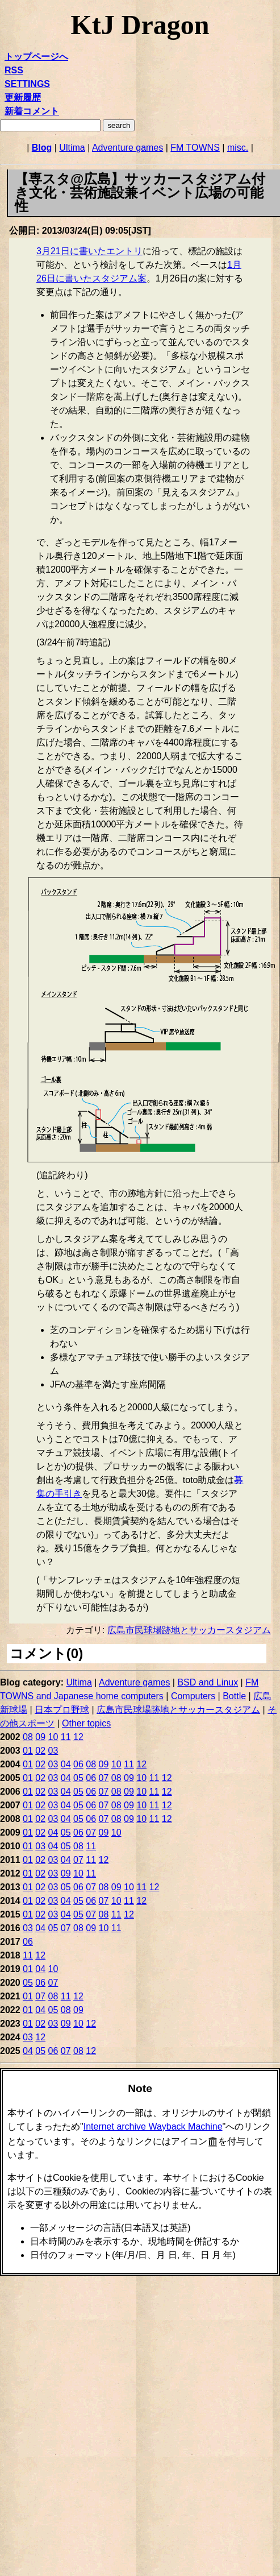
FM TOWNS (195, 147)
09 (40, 1737)
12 (78, 1737)
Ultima (72, 147)
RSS (14, 70)
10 (53, 1737)
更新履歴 (23, 97)
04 (66, 1764)
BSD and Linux (207, 1682)
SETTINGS (27, 84)
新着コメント (32, 111)
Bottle (234, 1696)
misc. (237, 147)
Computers (193, 1696)
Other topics (86, 1723)
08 (28, 1737)
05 (78, 1778)
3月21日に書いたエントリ (89, 251)
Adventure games (127, 147)
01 (28, 1750)
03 (53, 1750)
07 (104, 1778)
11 (66, 1737)
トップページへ (36, 56)
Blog (42, 147)
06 (78, 1764)
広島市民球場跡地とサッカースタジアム (189, 1630)
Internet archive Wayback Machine (153, 2126)
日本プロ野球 (62, 1709)
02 (40, 1750)
